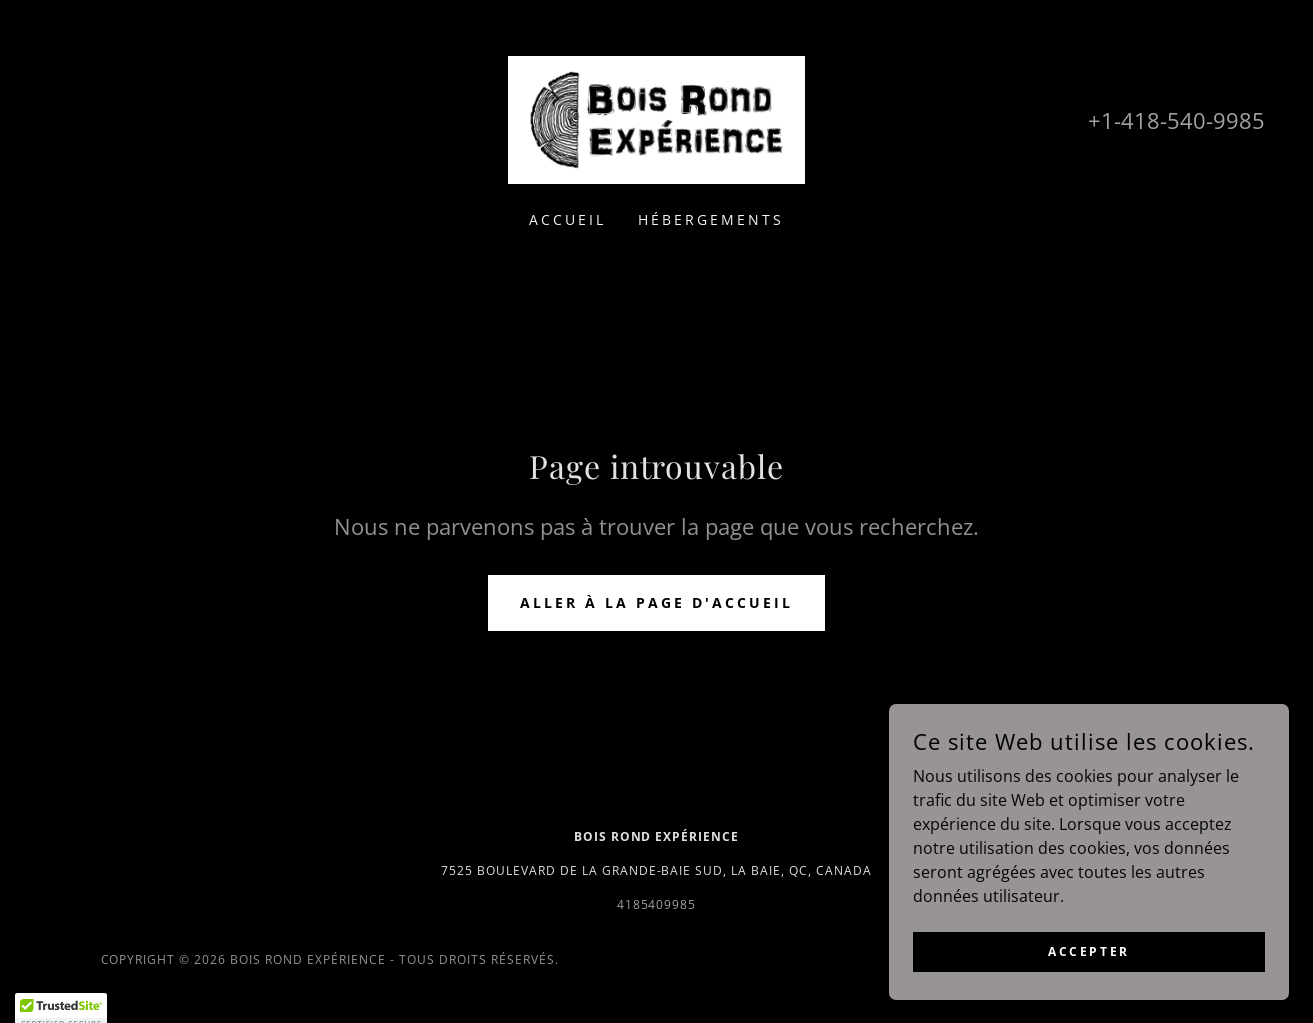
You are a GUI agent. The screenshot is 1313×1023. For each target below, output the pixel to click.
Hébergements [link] (711, 219)
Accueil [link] (567, 219)
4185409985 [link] (657, 904)
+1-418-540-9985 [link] (1176, 120)
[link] (656, 118)
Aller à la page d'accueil (656, 602)
